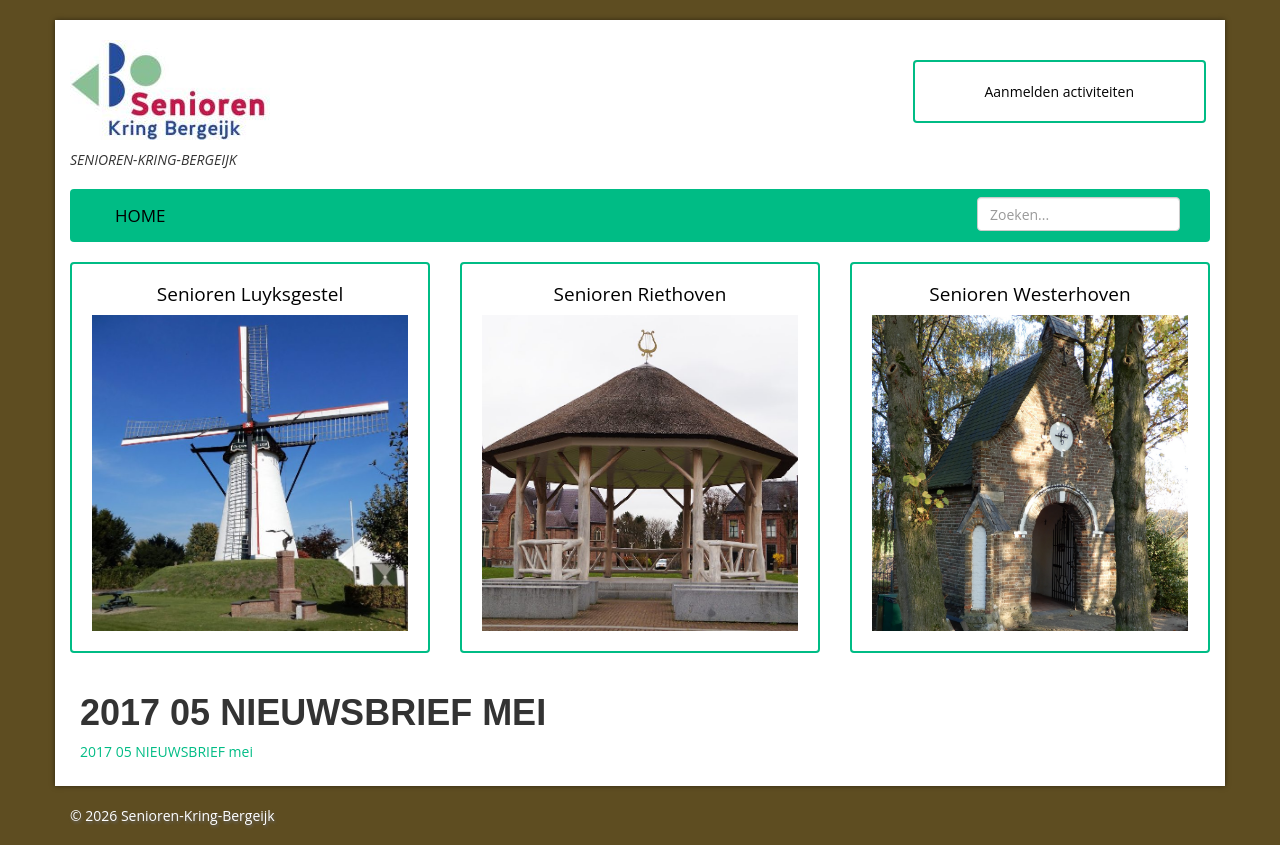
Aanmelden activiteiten (1059, 91)
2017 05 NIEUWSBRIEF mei (166, 751)
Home (140, 215)
